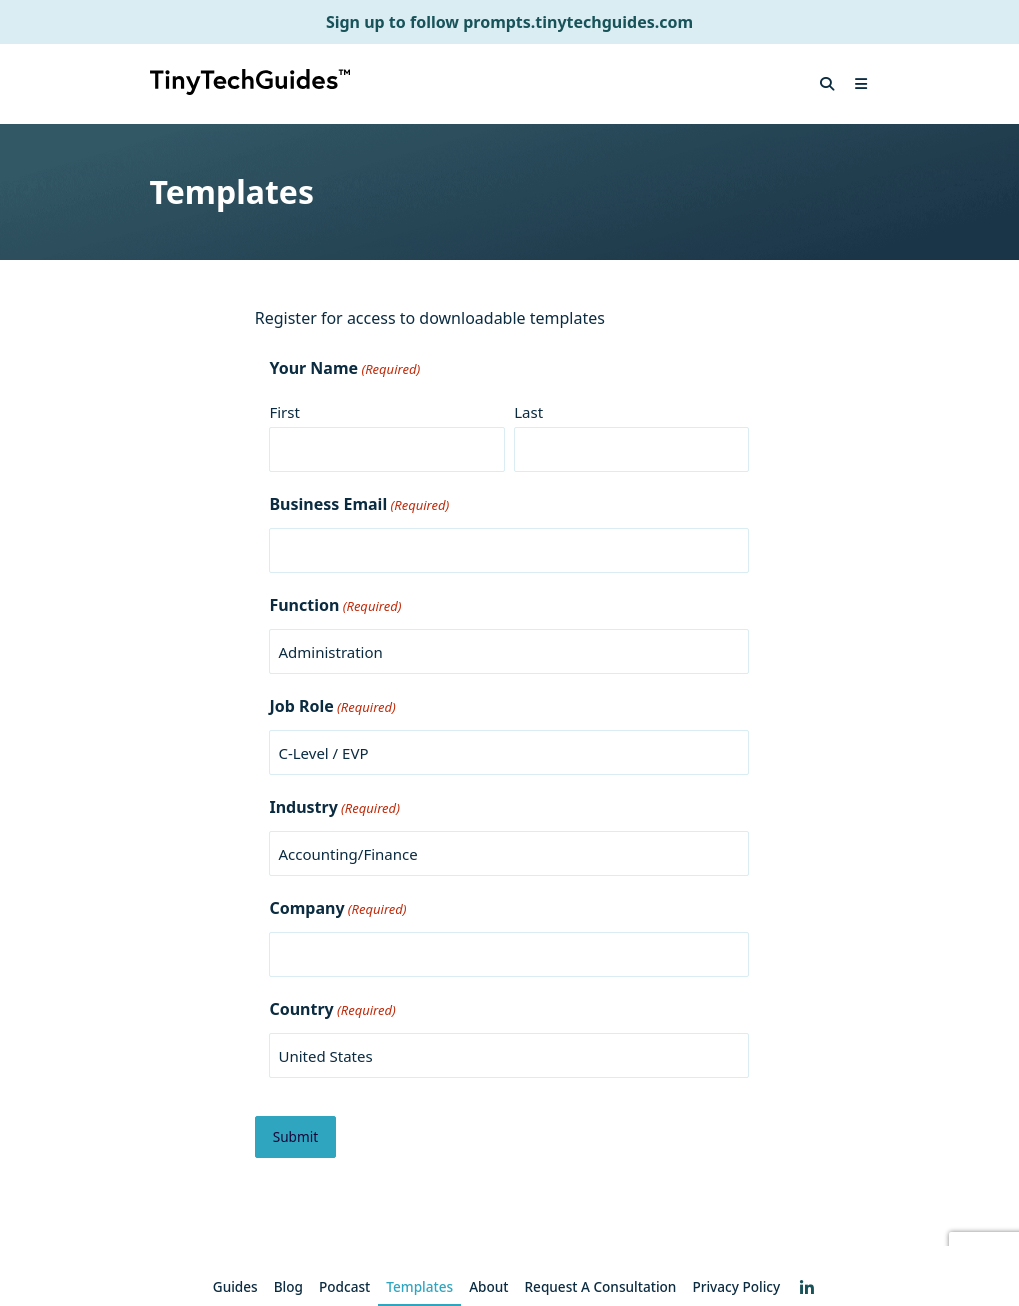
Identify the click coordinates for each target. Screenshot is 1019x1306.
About (488, 1286)
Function (335, 606)
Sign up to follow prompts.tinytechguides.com (509, 22)
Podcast (344, 1286)
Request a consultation (601, 1286)
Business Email (359, 505)
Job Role (332, 707)
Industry (334, 808)
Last (528, 412)
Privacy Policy (736, 1286)
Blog (288, 1286)
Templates (419, 1286)
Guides (235, 1286)
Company (337, 909)
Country (332, 1010)
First (284, 412)
